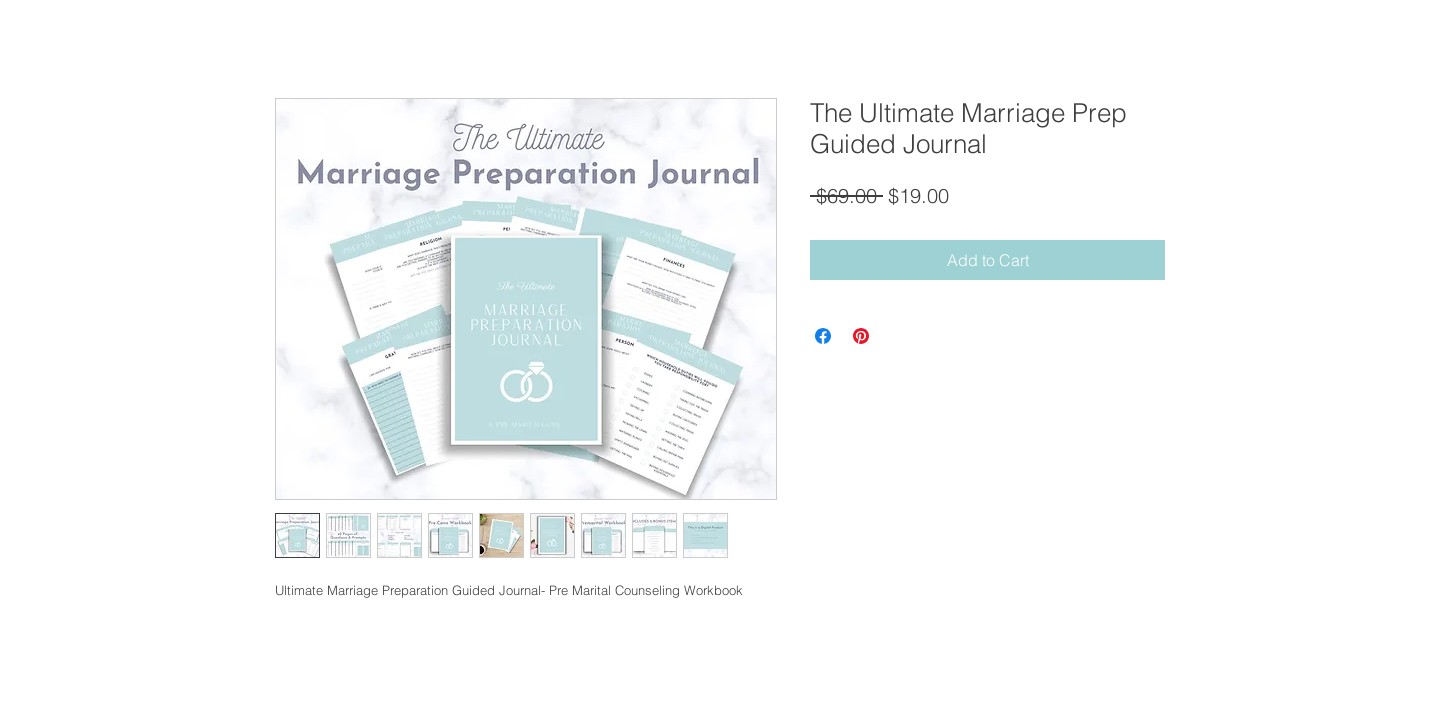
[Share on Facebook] (823, 336)
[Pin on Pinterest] (861, 336)
